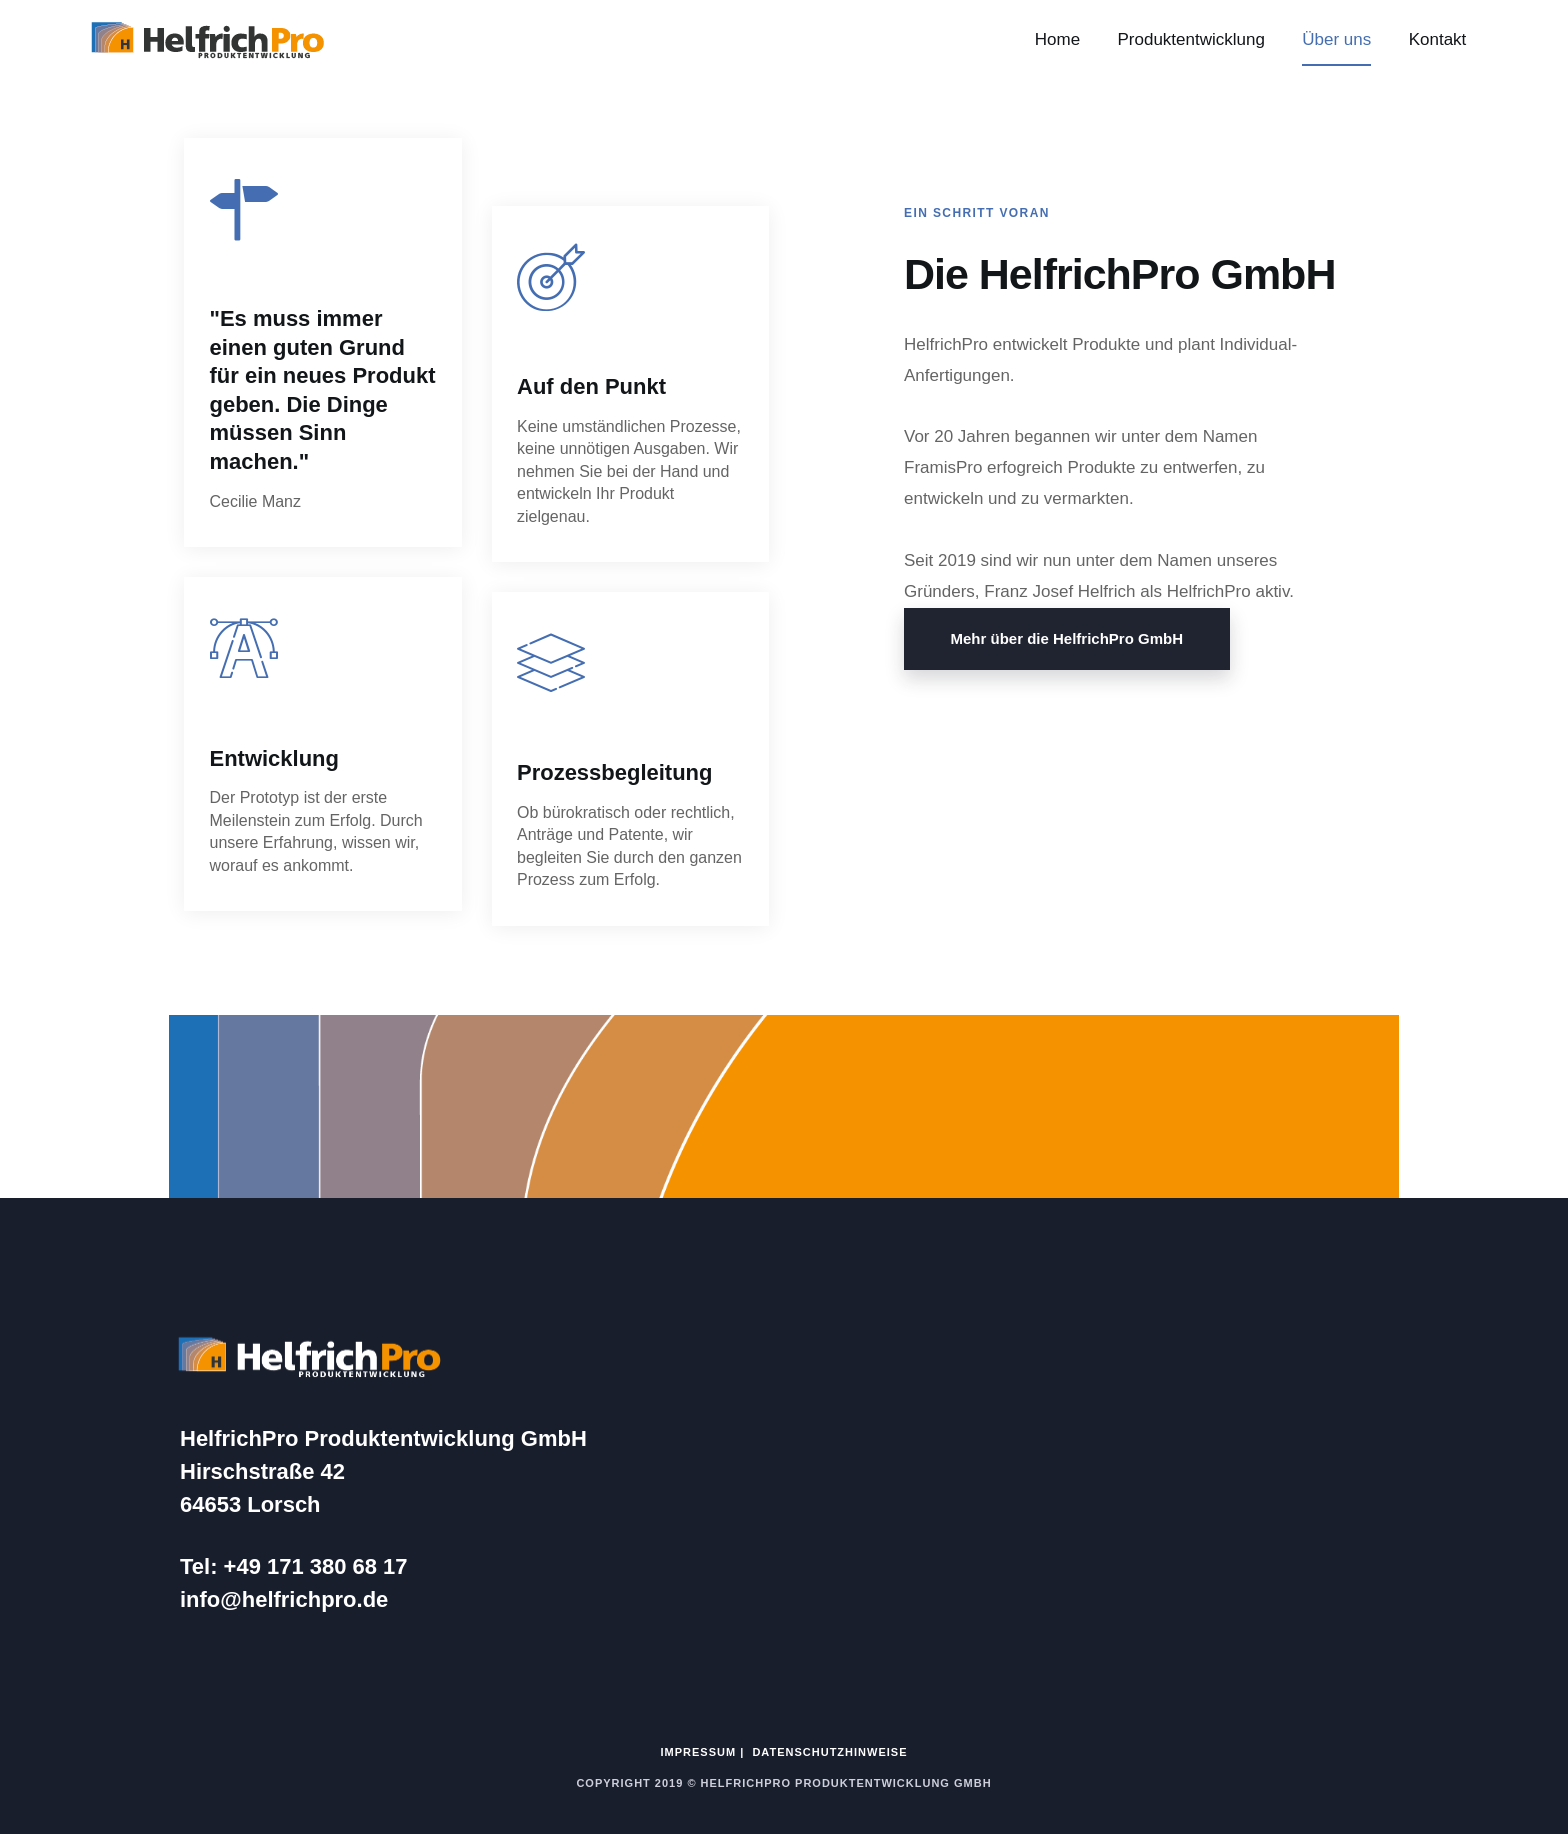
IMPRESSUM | (707, 1752)
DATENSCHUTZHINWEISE (829, 1752)
